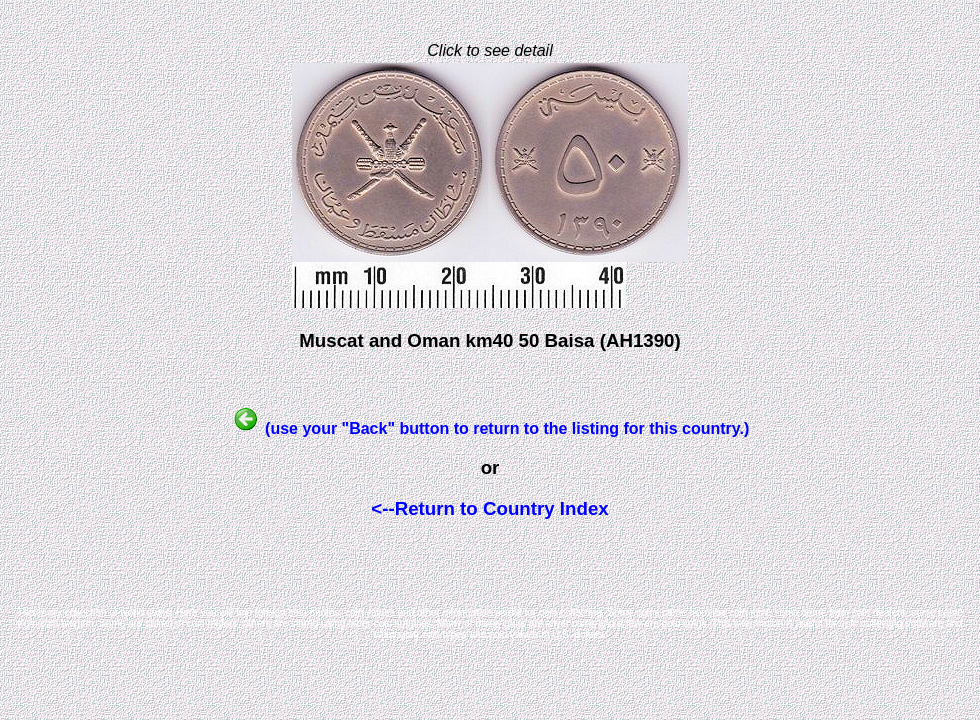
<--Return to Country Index (489, 508)
